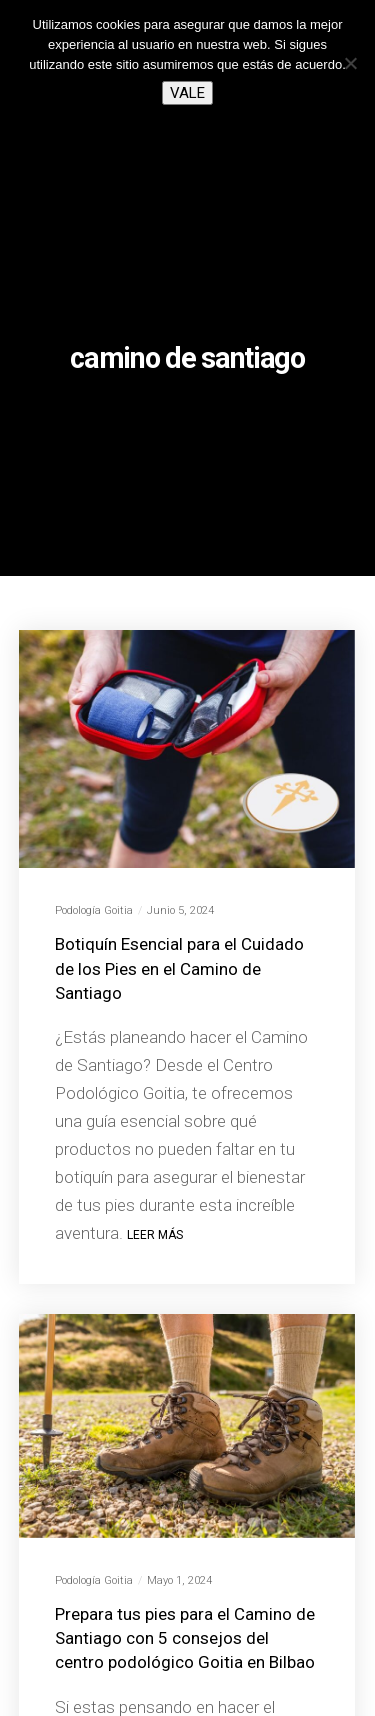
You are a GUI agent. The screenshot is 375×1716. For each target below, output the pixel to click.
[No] (350, 63)
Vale (187, 93)
